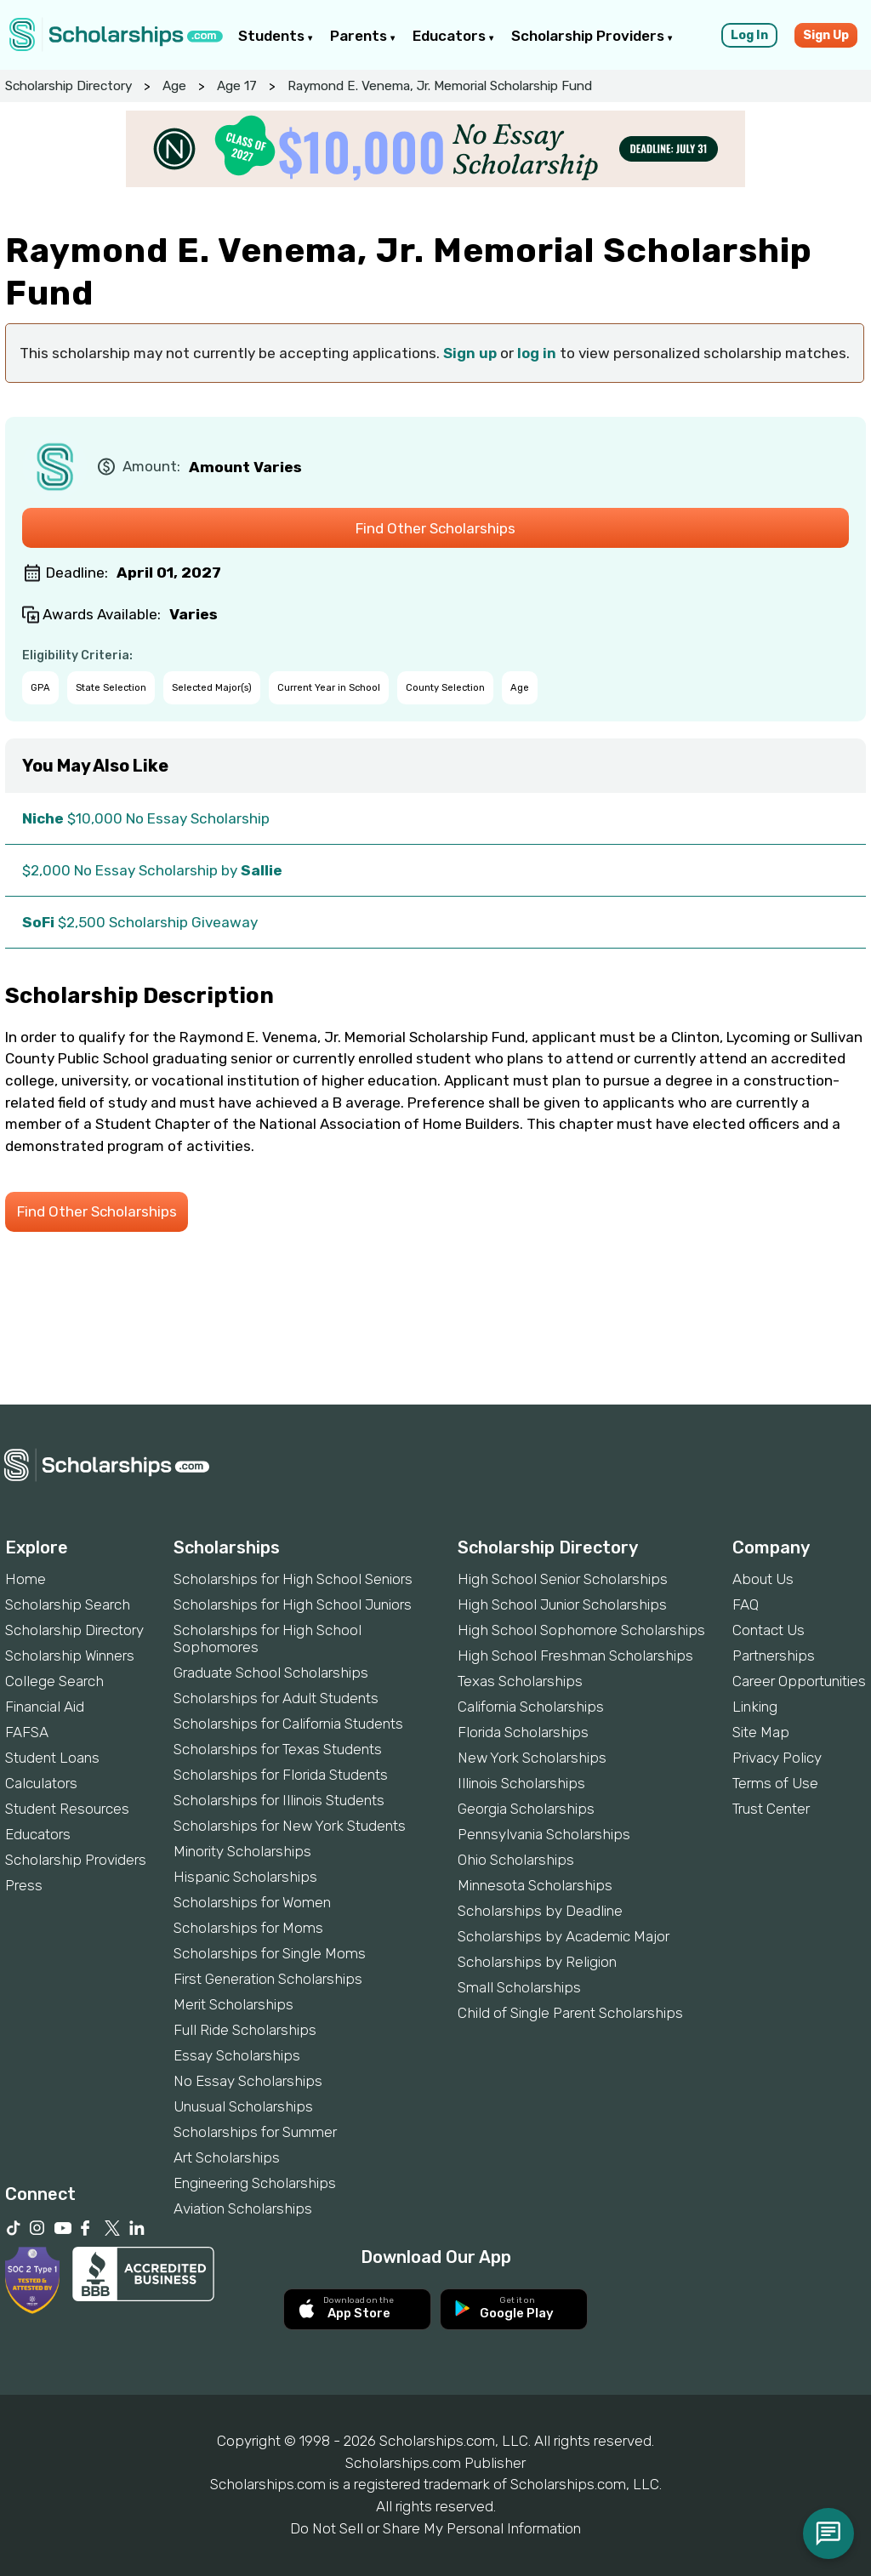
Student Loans (52, 1757)
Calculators (41, 1783)
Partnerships (773, 1655)
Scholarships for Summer (255, 2131)
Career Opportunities (799, 1681)
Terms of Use (775, 1783)
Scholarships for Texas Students (278, 1749)
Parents (363, 35)
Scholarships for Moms (248, 1927)
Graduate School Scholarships (271, 1672)
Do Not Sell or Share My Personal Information (435, 2528)
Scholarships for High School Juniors (293, 1604)
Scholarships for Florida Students (281, 1774)
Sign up (470, 353)
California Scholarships (531, 1706)
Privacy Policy (777, 1757)
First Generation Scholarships (268, 1978)
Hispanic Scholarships (245, 1876)
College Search (54, 1681)
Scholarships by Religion (537, 1961)
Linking (754, 1706)
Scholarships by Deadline (540, 1910)
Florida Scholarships (523, 1732)
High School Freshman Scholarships (575, 1655)
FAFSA (26, 1732)
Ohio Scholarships (516, 1859)
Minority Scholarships (242, 1851)
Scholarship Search (67, 1604)
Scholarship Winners (69, 1655)
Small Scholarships (519, 1987)
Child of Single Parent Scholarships (570, 2012)
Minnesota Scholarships (535, 1885)
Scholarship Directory (68, 86)
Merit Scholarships (233, 2004)
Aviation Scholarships (243, 2208)
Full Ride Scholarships (245, 2029)
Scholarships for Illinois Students (279, 1800)
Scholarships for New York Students (290, 1825)
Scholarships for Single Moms (270, 1953)
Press (24, 1885)
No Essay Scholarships (248, 2080)
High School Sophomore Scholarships (581, 1629)
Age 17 (237, 86)
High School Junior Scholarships (562, 1604)
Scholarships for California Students (288, 1723)
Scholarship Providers (592, 35)
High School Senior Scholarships (563, 1578)
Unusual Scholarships (243, 2106)
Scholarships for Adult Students (276, 1698)
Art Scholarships (227, 2157)
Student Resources (67, 1808)
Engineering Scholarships (255, 2182)
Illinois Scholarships (521, 1783)
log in (536, 353)
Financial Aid (44, 1706)
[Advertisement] (435, 1346)
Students (275, 35)
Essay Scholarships (237, 2055)
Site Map (760, 1732)
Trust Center (771, 1808)
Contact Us (768, 1629)
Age (174, 86)
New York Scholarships (532, 1757)
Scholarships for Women (252, 1902)
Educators (453, 35)
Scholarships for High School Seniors (293, 1578)
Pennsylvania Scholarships (544, 1834)
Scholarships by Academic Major (563, 1936)
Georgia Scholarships (526, 1808)
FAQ (745, 1604)
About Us (763, 1578)
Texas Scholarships (520, 1681)
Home (25, 1578)
